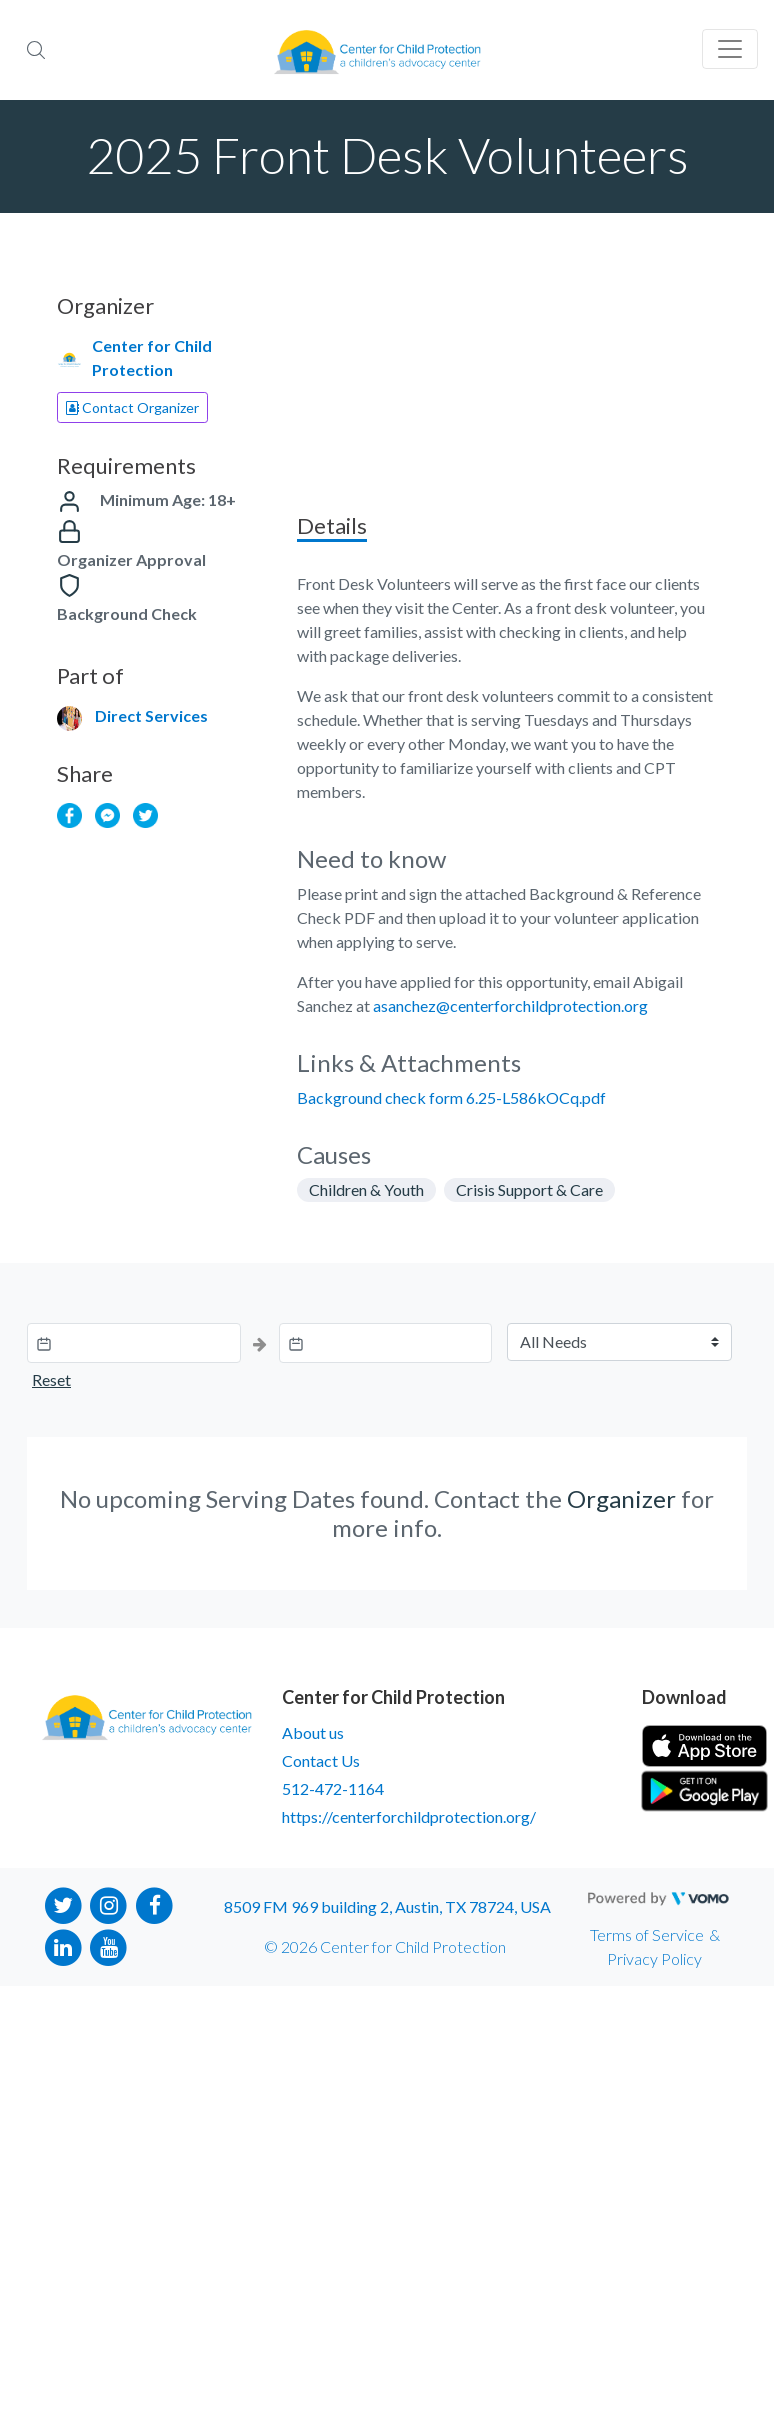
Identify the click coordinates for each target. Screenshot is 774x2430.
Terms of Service (647, 1934)
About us (313, 1732)
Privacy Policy (654, 1958)
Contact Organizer (132, 407)
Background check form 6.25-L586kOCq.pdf (451, 1097)
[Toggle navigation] (730, 49)
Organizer (621, 1498)
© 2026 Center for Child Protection (385, 1946)
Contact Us (321, 1760)
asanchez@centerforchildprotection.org (510, 1005)
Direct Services (151, 715)
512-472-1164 (333, 1788)
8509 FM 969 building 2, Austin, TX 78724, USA (387, 1906)
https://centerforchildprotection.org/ (409, 1816)
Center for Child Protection (152, 357)
